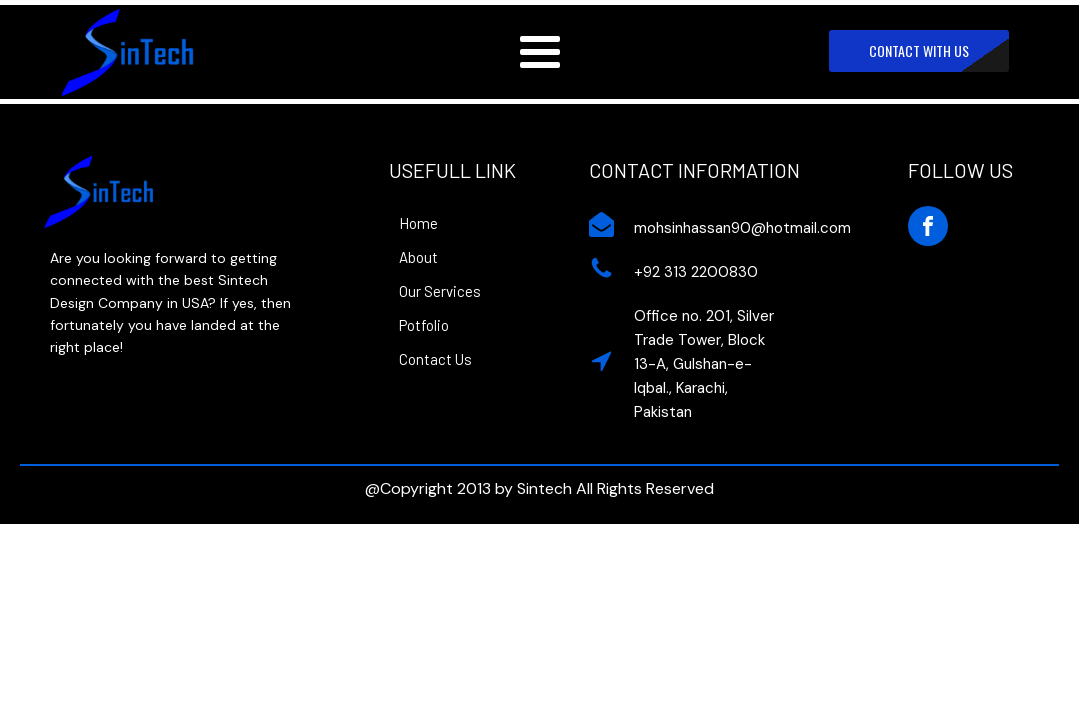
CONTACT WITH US (919, 50)
